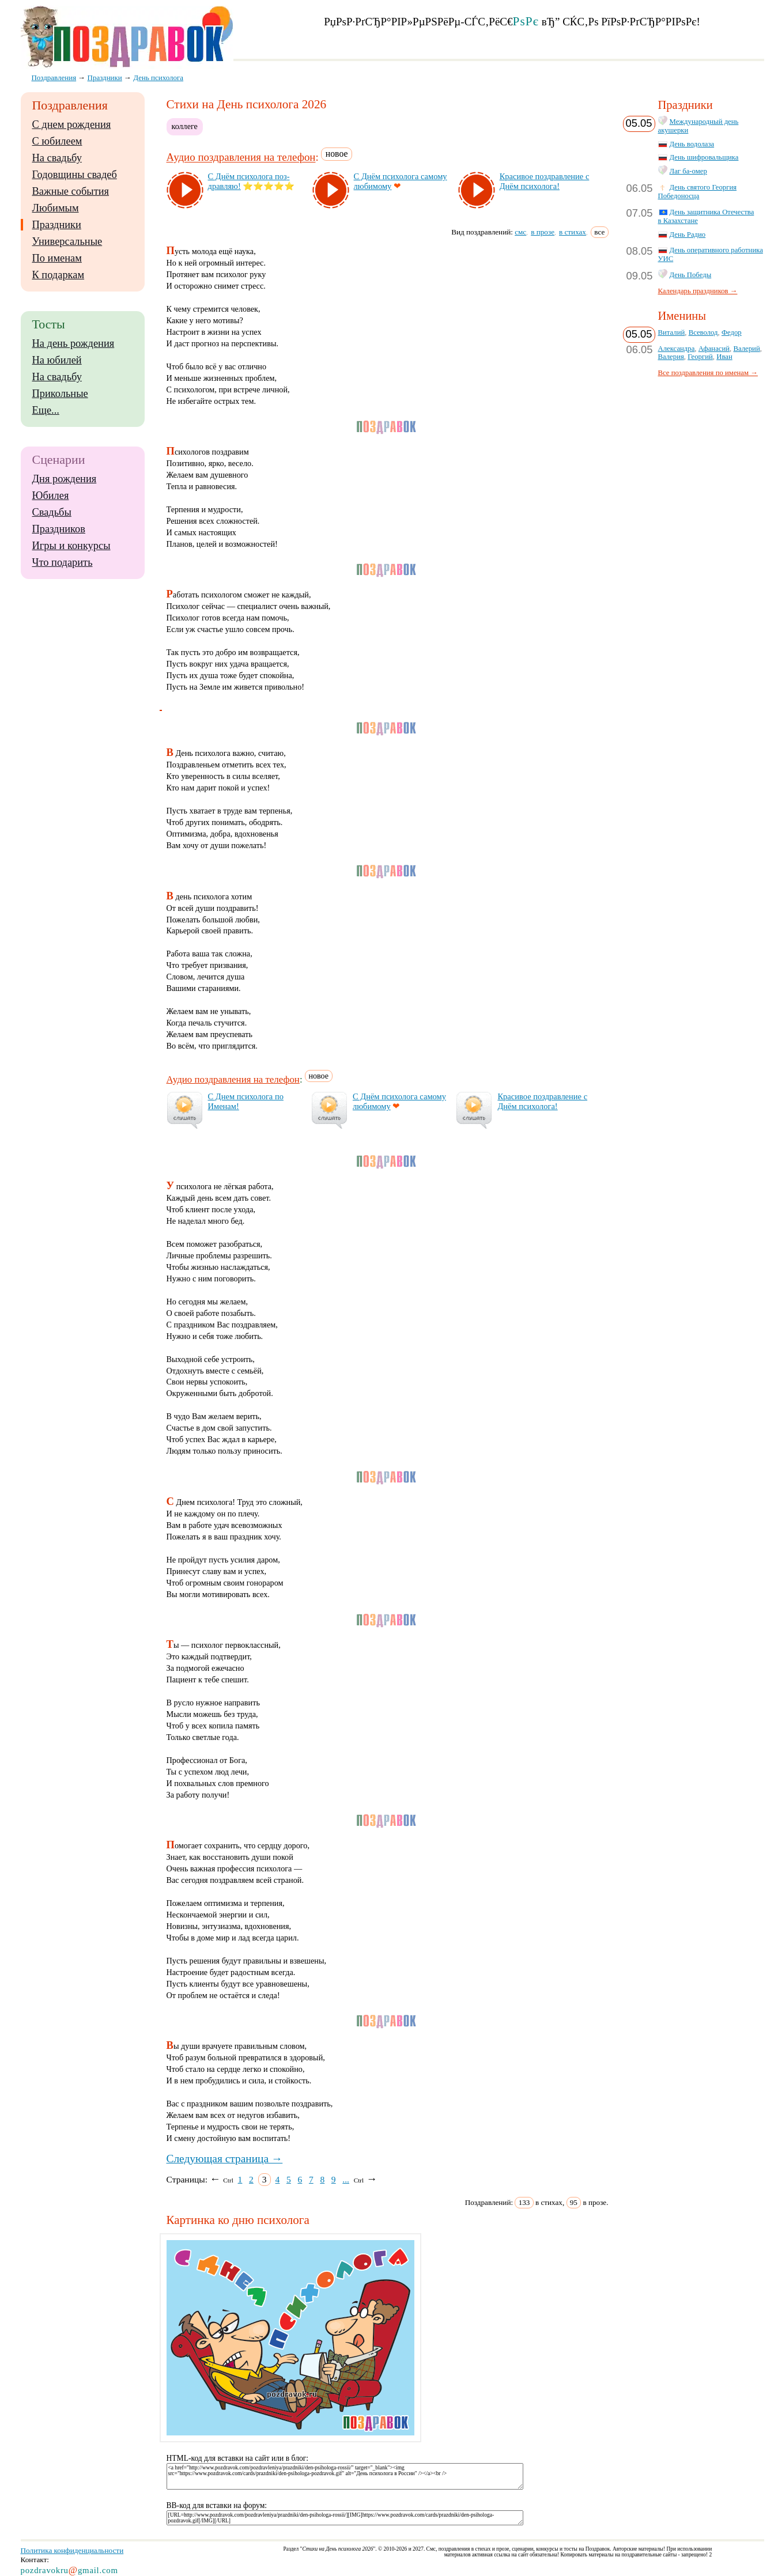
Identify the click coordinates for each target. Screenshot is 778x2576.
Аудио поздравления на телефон (241, 158)
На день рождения (73, 343)
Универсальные (67, 241)
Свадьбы (51, 512)
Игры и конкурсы (71, 545)
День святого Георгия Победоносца (697, 191)
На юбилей (57, 360)
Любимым (55, 208)
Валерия (671, 357)
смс (520, 232)
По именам (57, 258)
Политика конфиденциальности (72, 2550)
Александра (676, 349)
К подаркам (58, 275)
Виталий (671, 332)
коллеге (185, 126)
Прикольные (60, 393)
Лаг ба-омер (688, 171)
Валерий (746, 349)
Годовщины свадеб (74, 174)
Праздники (56, 224)
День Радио (688, 234)
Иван (724, 357)
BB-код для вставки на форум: (217, 2505)
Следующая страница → (225, 2159)
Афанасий (714, 349)
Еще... (45, 410)
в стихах (572, 232)
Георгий (700, 357)
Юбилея (50, 495)
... (345, 2179)
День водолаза (692, 144)
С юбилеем (57, 141)
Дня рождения (64, 479)
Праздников (59, 529)
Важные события (70, 191)
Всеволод (703, 332)
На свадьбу (57, 158)
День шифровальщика (704, 157)
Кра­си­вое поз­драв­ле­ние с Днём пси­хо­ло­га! (545, 181)
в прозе (542, 232)
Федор (732, 332)
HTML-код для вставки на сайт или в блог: (238, 2458)
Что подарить (62, 562)
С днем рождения (71, 124)
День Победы (691, 275)
